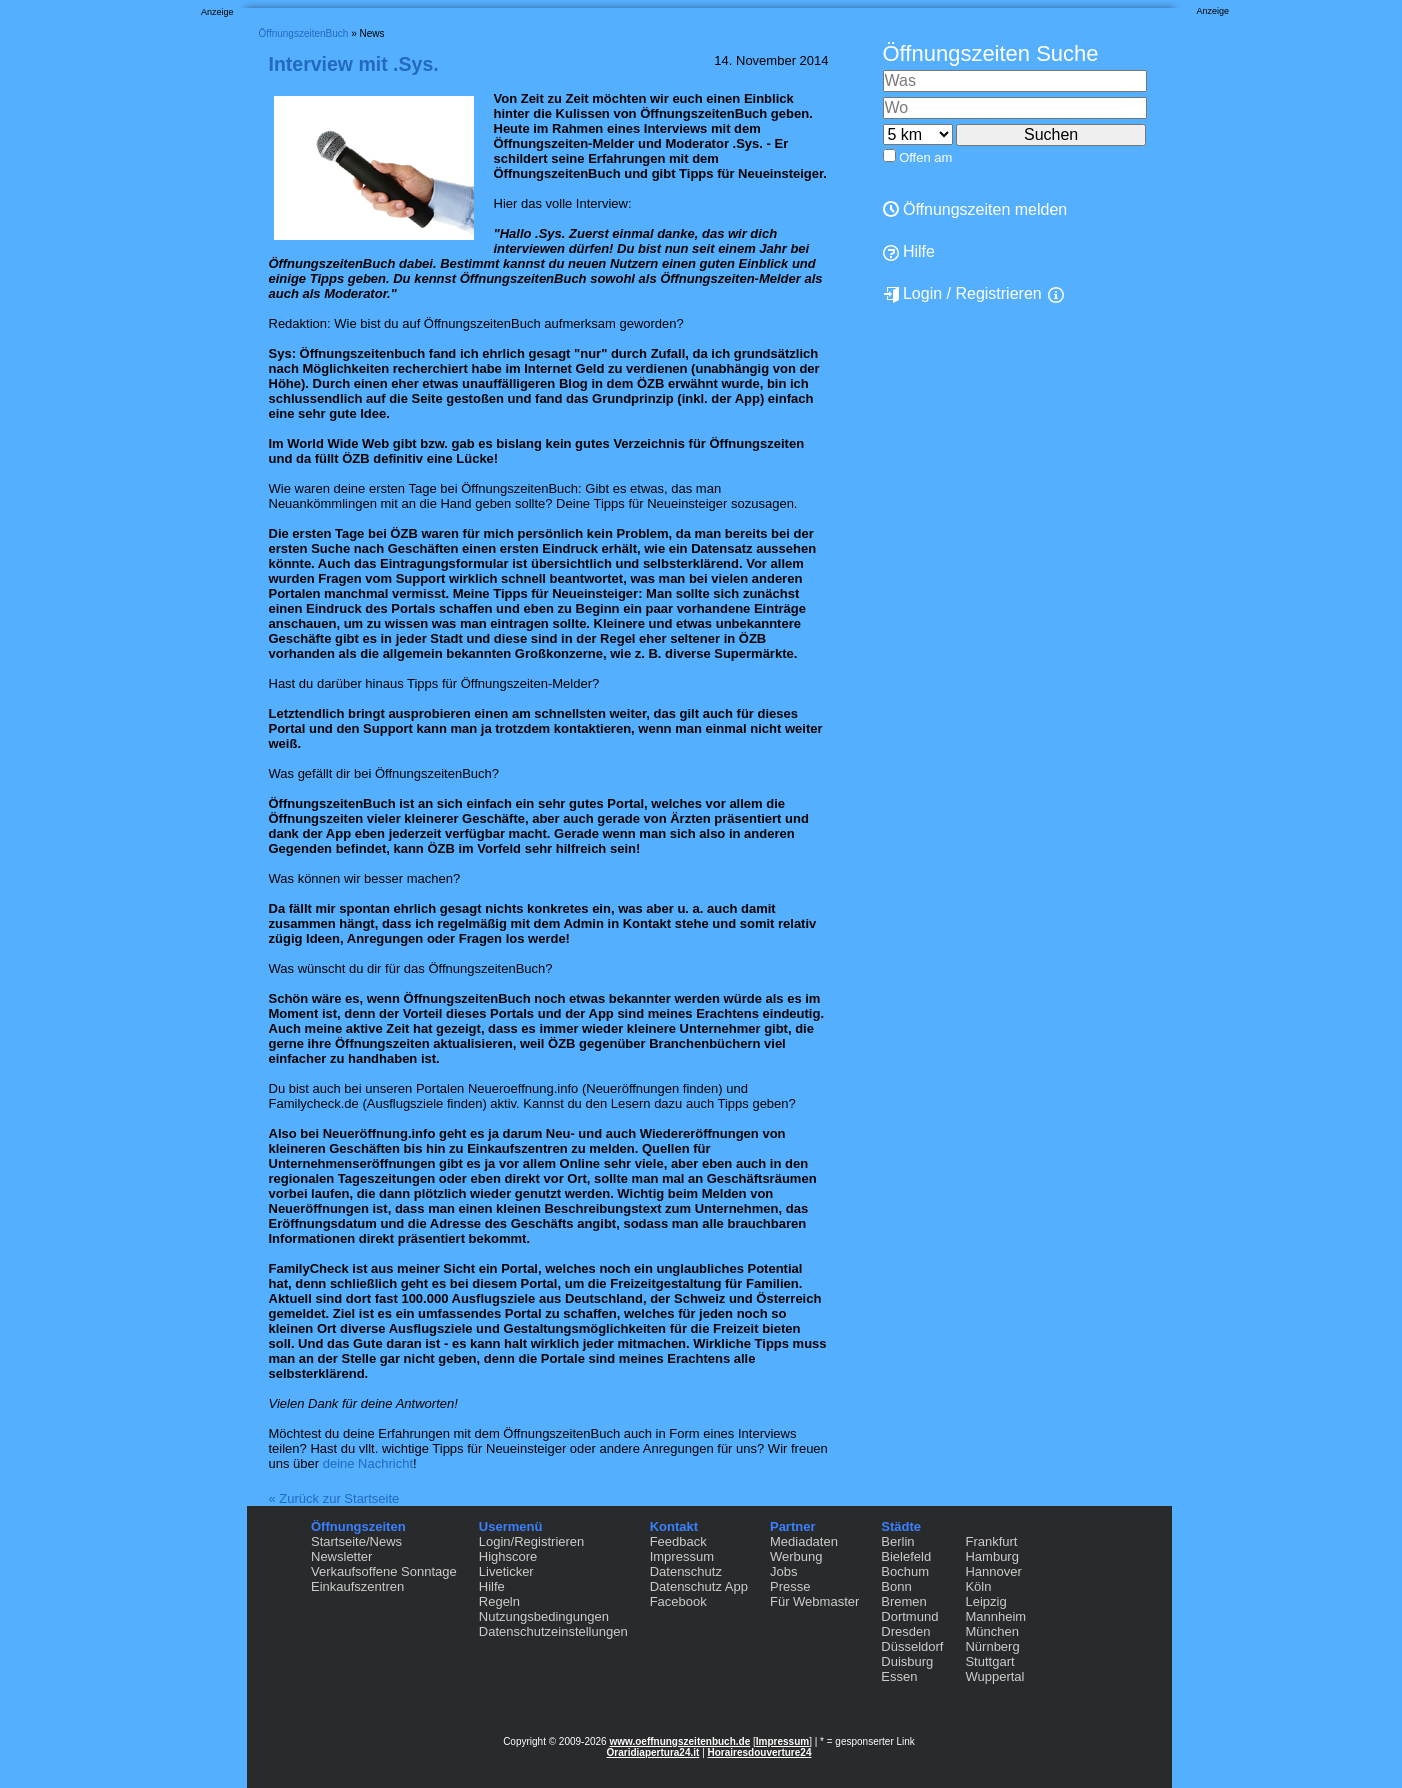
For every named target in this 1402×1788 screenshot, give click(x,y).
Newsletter (341, 1556)
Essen (899, 1676)
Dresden (905, 1631)
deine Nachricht (368, 1463)
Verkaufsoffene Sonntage (384, 1571)
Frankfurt (991, 1541)
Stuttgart (989, 1661)
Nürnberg (992, 1646)
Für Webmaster (814, 1601)
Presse (790, 1586)
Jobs (783, 1571)
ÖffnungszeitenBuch (304, 33)
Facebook (678, 1601)
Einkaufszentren (357, 1586)
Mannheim (995, 1616)
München (991, 1631)
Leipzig (985, 1601)
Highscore (508, 1556)
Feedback (678, 1541)
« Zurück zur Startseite (334, 1498)
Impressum (682, 1556)
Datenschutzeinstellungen (553, 1631)
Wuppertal (994, 1676)
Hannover (993, 1571)
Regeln (499, 1601)
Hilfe (909, 252)
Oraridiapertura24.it (653, 1752)
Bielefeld (906, 1556)
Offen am (925, 157)
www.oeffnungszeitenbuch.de (679, 1741)
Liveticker (506, 1571)
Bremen (904, 1601)
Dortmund (909, 1616)
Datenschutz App (699, 1586)
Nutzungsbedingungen (544, 1616)
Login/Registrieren (532, 1541)
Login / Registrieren (962, 294)
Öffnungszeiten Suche (991, 53)
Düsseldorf (912, 1646)
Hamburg (991, 1556)
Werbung (796, 1556)
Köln (978, 1586)
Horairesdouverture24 (760, 1752)
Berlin (897, 1541)
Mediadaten (804, 1541)
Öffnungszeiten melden (975, 209)
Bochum (905, 1571)
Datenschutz (686, 1571)
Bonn (896, 1586)
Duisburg (907, 1661)
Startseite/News (356, 1541)
